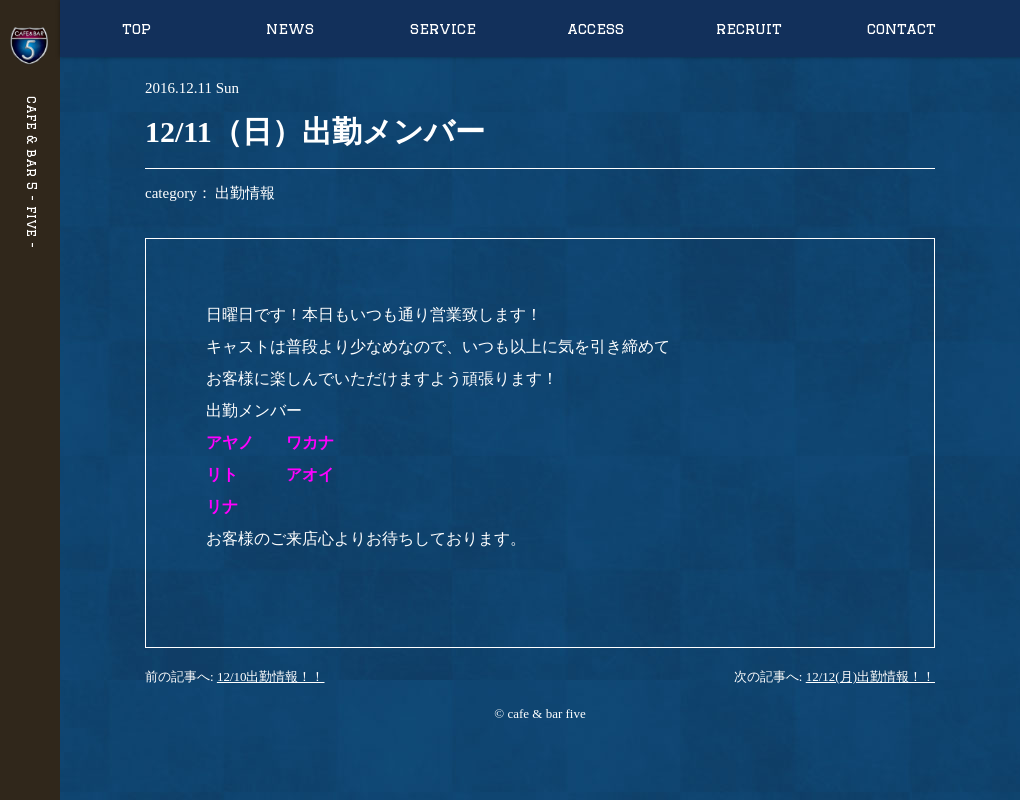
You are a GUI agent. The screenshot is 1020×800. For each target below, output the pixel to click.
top (136, 28)
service (443, 28)
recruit (749, 28)
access (595, 28)
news (290, 28)
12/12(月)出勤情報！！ (870, 676)
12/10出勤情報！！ (271, 676)
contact (901, 28)
